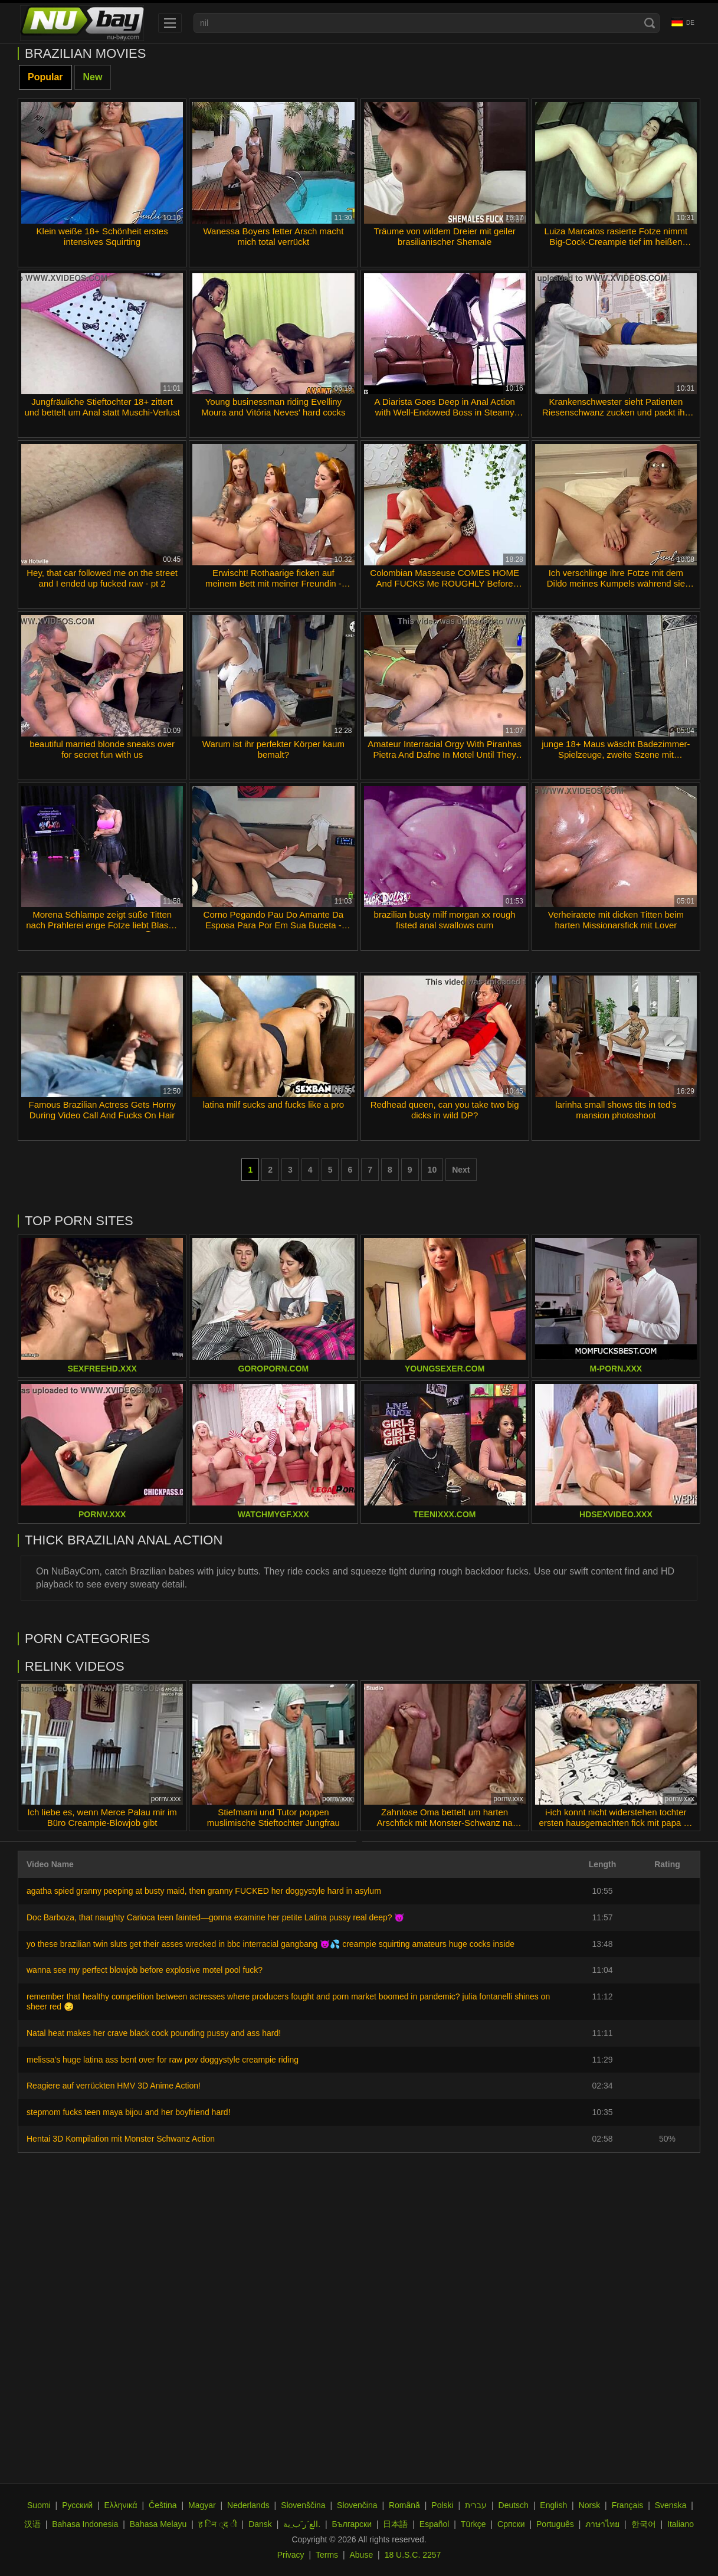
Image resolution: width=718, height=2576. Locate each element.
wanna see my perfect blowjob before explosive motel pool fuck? (145, 1970)
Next (461, 1169)
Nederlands (248, 2505)
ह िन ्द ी (217, 2524)
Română (404, 2505)
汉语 (32, 2524)
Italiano (680, 2524)
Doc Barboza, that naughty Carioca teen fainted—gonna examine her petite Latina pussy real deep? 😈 (215, 1917)
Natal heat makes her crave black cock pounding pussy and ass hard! (154, 2033)
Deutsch (514, 2505)
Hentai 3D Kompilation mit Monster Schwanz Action (121, 2138)
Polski (442, 2505)
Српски (510, 2524)
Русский (77, 2505)
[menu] (170, 23)
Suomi (39, 2505)
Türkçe (473, 2524)
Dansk (260, 2524)
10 (432, 1169)
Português (555, 2524)
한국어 (643, 2524)
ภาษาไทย (602, 2524)
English (553, 2505)
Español (434, 2524)
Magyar (202, 2505)
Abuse (361, 2554)
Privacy (290, 2554)
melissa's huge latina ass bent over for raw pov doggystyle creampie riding (163, 2059)
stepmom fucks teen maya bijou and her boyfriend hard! (129, 2112)
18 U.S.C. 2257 (413, 2554)
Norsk (590, 2505)
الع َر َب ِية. (301, 2524)
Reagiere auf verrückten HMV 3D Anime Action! (114, 2085)
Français (628, 2505)
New (93, 77)
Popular (45, 77)
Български (352, 2524)
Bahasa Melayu (158, 2524)
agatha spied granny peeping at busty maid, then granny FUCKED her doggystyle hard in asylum (204, 1891)
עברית (476, 2505)
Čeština (162, 2505)
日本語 (395, 2524)
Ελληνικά (120, 2505)
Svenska (671, 2505)
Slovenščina (303, 2505)
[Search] (649, 23)
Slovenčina (357, 2505)
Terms (327, 2554)
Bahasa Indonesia (85, 2524)
